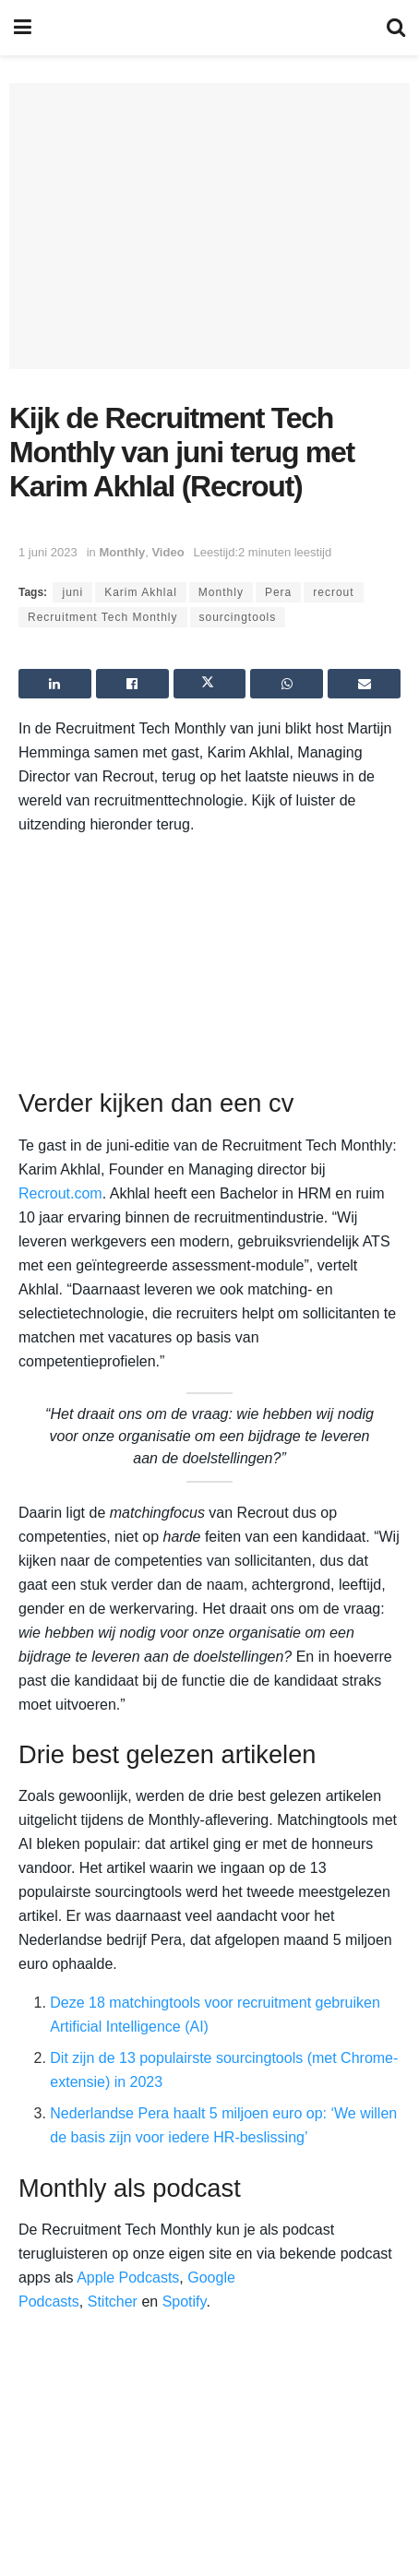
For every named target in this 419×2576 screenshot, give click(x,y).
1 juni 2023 (48, 552)
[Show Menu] (22, 27)
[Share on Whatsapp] (286, 683)
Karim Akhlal (140, 592)
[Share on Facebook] (132, 683)
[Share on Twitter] (210, 683)
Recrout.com (60, 1193)
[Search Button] (396, 27)
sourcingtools (238, 617)
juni (72, 592)
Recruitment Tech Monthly (103, 617)
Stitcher (113, 2301)
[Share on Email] (364, 683)
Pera (278, 592)
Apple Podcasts (128, 2277)
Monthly (122, 552)
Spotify (184, 2301)
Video (167, 552)
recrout (333, 592)
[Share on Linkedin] (54, 683)
